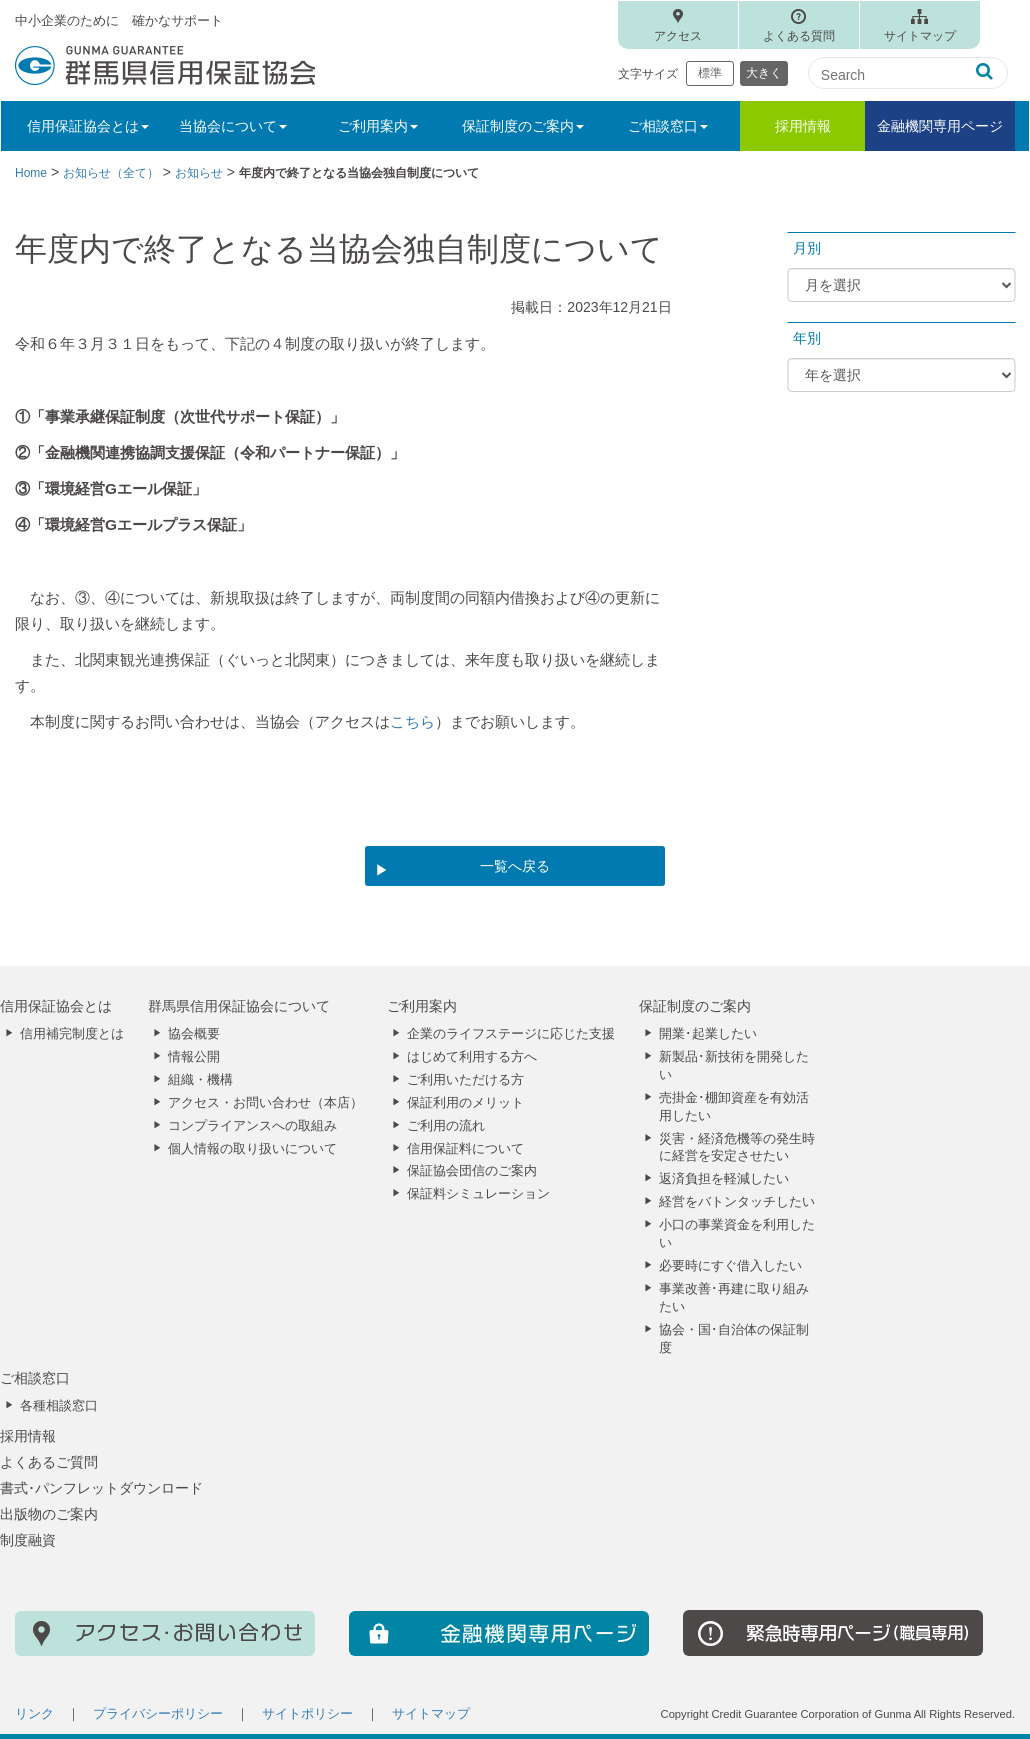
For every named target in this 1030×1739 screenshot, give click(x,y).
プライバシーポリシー (158, 1714)
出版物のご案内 (49, 1514)
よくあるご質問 (49, 1462)
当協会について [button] (233, 126)
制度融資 (28, 1540)
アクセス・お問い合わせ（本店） (265, 1103)
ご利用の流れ (446, 1126)
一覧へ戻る (515, 866)
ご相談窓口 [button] (668, 126)
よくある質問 (799, 36)
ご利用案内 (422, 1006)
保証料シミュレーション (478, 1194)
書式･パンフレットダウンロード (101, 1488)
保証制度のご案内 (695, 1006)
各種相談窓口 (59, 1406)
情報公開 (194, 1057)
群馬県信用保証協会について (239, 1006)
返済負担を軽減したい (724, 1179)
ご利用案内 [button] (378, 126)
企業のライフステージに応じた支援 (511, 1034)
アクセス (678, 36)
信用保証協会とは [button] (88, 126)
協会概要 (194, 1034)
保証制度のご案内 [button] (523, 126)
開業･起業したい (708, 1034)
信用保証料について (465, 1149)
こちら (412, 721)
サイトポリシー (307, 1714)
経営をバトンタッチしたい (737, 1202)
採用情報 (803, 126)
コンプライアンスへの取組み (252, 1126)
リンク (34, 1714)
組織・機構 (200, 1080)
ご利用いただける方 (465, 1080)
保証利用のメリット (465, 1103)
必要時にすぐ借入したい (730, 1266)
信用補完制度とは (72, 1034)
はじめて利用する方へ (472, 1057)
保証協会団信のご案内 (472, 1171)
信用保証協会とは (56, 1006)
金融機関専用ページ (940, 126)
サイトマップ (920, 36)
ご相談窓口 (35, 1378)
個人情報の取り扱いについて (252, 1149)
